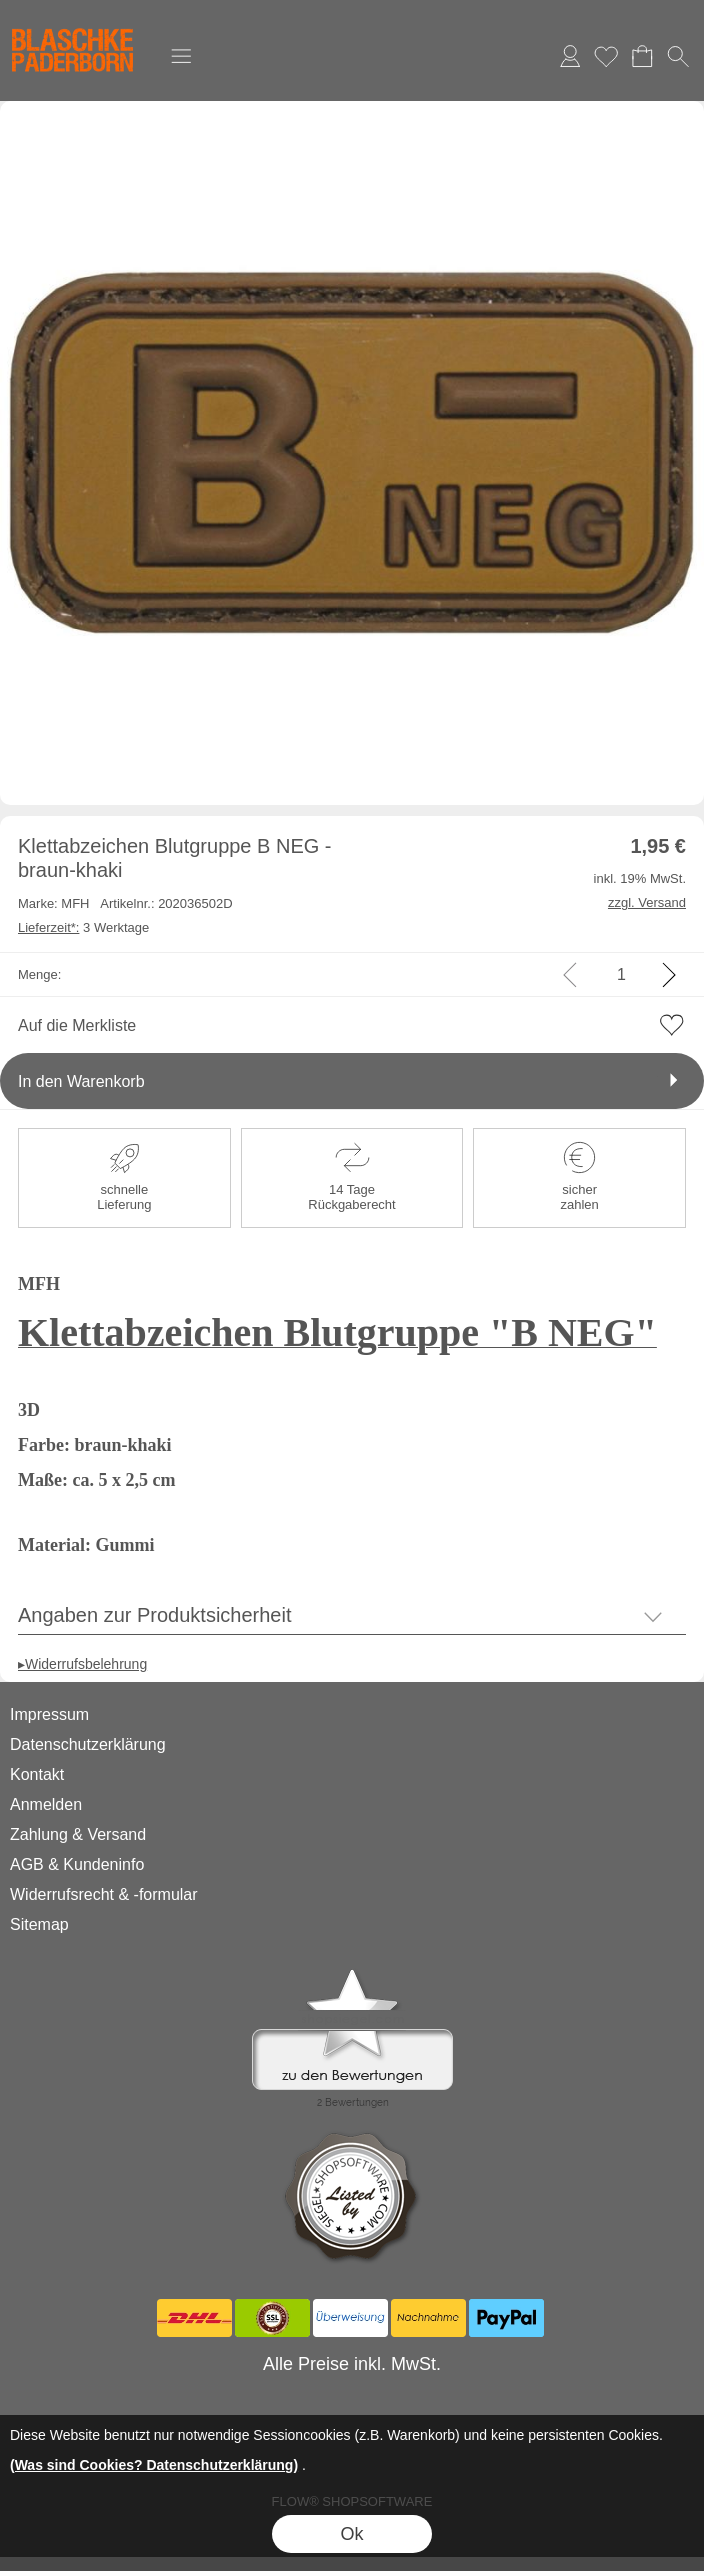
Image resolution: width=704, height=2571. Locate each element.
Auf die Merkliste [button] (77, 1025)
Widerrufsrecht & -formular (104, 1894)
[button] (181, 56)
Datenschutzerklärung (88, 1744)
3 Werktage (83, 927)
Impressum (49, 1714)
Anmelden (570, 55)
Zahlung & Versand (78, 1834)
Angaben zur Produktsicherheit (155, 1615)
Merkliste (606, 55)
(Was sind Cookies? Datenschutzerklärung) (154, 2465)
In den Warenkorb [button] (81, 1081)
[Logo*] (72, 21)
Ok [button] (351, 2534)
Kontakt (37, 1774)
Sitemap (39, 1924)
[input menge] (621, 974)
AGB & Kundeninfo (77, 1864)
